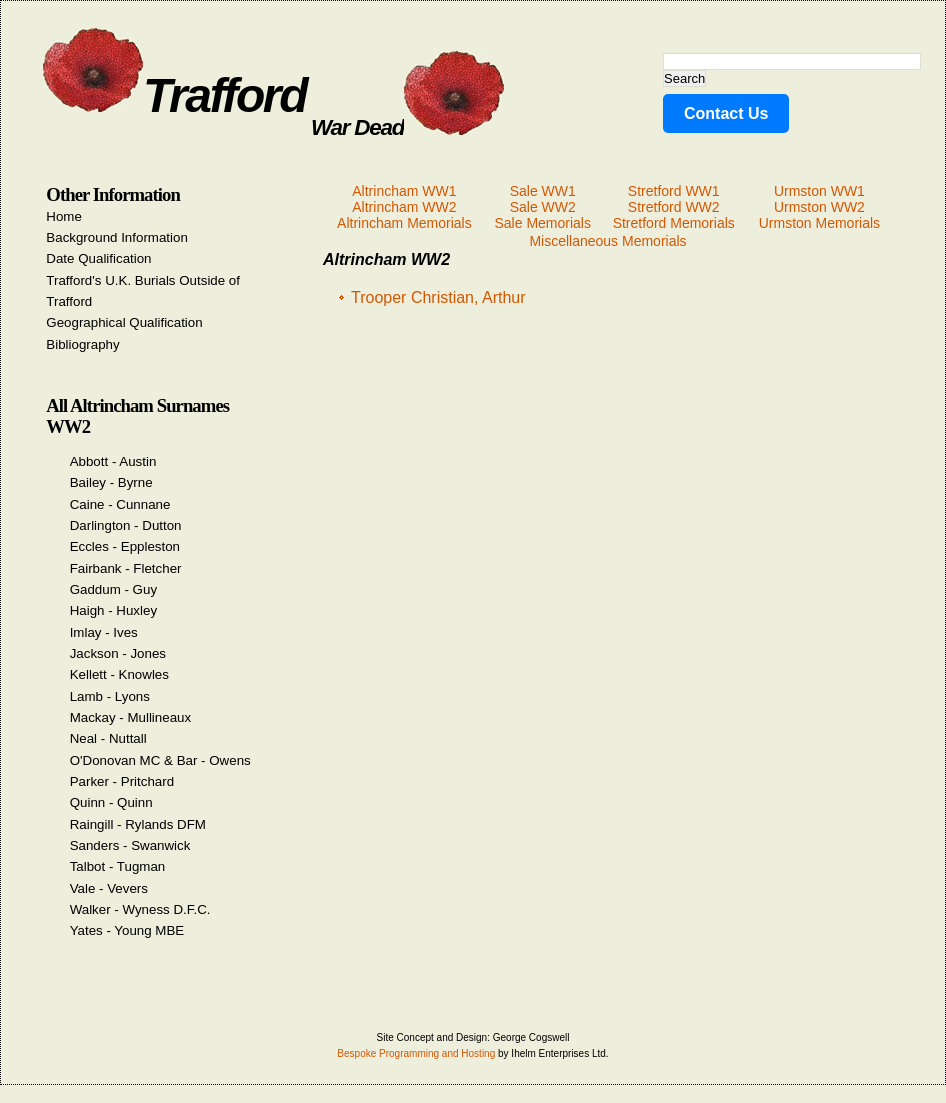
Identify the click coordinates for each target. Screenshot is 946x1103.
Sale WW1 (543, 191)
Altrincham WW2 (404, 207)
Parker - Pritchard (122, 781)
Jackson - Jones (118, 653)
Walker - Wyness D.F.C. (140, 909)
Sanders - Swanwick (130, 845)
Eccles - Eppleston (125, 546)
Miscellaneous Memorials (607, 241)
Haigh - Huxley (113, 610)
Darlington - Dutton (126, 525)
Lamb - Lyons (110, 696)
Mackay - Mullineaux (130, 717)
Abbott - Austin (113, 461)
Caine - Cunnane (120, 504)
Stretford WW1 (674, 191)
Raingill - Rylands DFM (138, 824)
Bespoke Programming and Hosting (416, 1053)
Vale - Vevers (109, 888)
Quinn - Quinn (111, 802)
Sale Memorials (542, 223)
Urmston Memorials (819, 223)
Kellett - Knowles (119, 674)
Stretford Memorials (674, 223)
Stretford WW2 (674, 207)
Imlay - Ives (104, 632)
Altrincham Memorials (404, 223)
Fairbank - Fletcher (126, 568)
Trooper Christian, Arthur (438, 297)
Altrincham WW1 (404, 191)
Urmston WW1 (819, 191)
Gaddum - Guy (113, 589)
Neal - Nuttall (108, 738)
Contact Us (726, 113)
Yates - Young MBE (127, 930)
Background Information (117, 237)
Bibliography (82, 344)
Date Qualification (98, 258)
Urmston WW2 (819, 207)
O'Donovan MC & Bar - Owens (160, 760)
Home (64, 216)
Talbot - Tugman (118, 866)
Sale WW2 (543, 207)
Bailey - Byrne (111, 482)
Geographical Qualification (124, 322)
